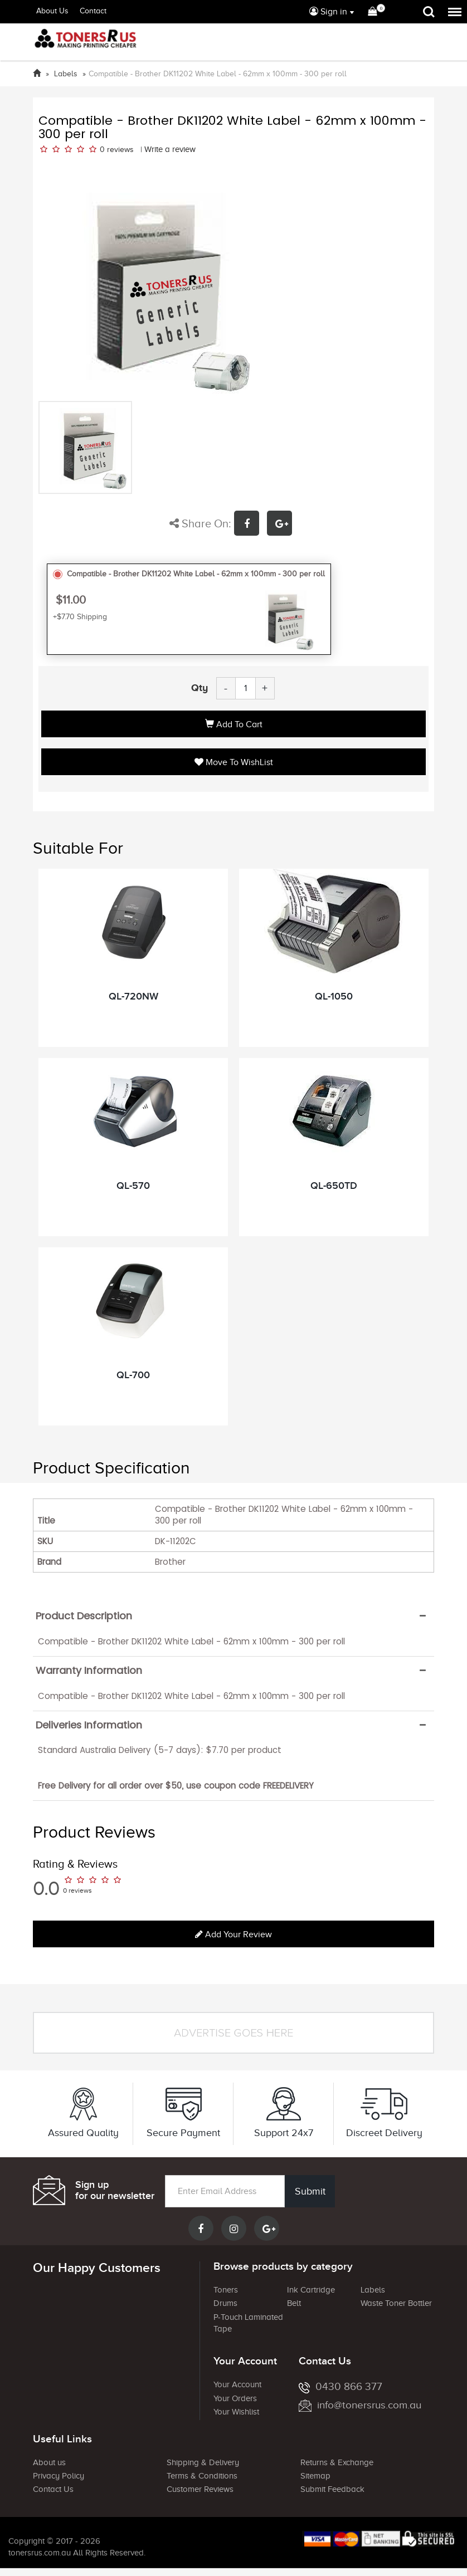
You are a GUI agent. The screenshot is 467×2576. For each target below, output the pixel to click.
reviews (120, 149)
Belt (294, 2303)
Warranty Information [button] (89, 1670)
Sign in (328, 12)
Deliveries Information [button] (89, 1725)
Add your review (233, 1934)
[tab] (233, 1616)
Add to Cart (233, 724)
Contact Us (53, 2489)
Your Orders (235, 2398)
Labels (373, 2289)
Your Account (237, 2384)
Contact (93, 11)
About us (49, 2462)
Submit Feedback (332, 2489)
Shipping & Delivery (203, 2462)
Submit (309, 2191)
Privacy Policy (58, 2475)
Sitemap (315, 2475)
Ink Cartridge (311, 2289)
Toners (225, 2289)
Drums (225, 2303)
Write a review (170, 149)
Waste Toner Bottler (396, 2303)
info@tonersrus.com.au (360, 2405)
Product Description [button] (84, 1616)
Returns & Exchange (336, 2462)
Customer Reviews (200, 2489)
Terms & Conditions (202, 2475)
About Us (52, 11)
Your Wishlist (236, 2411)
